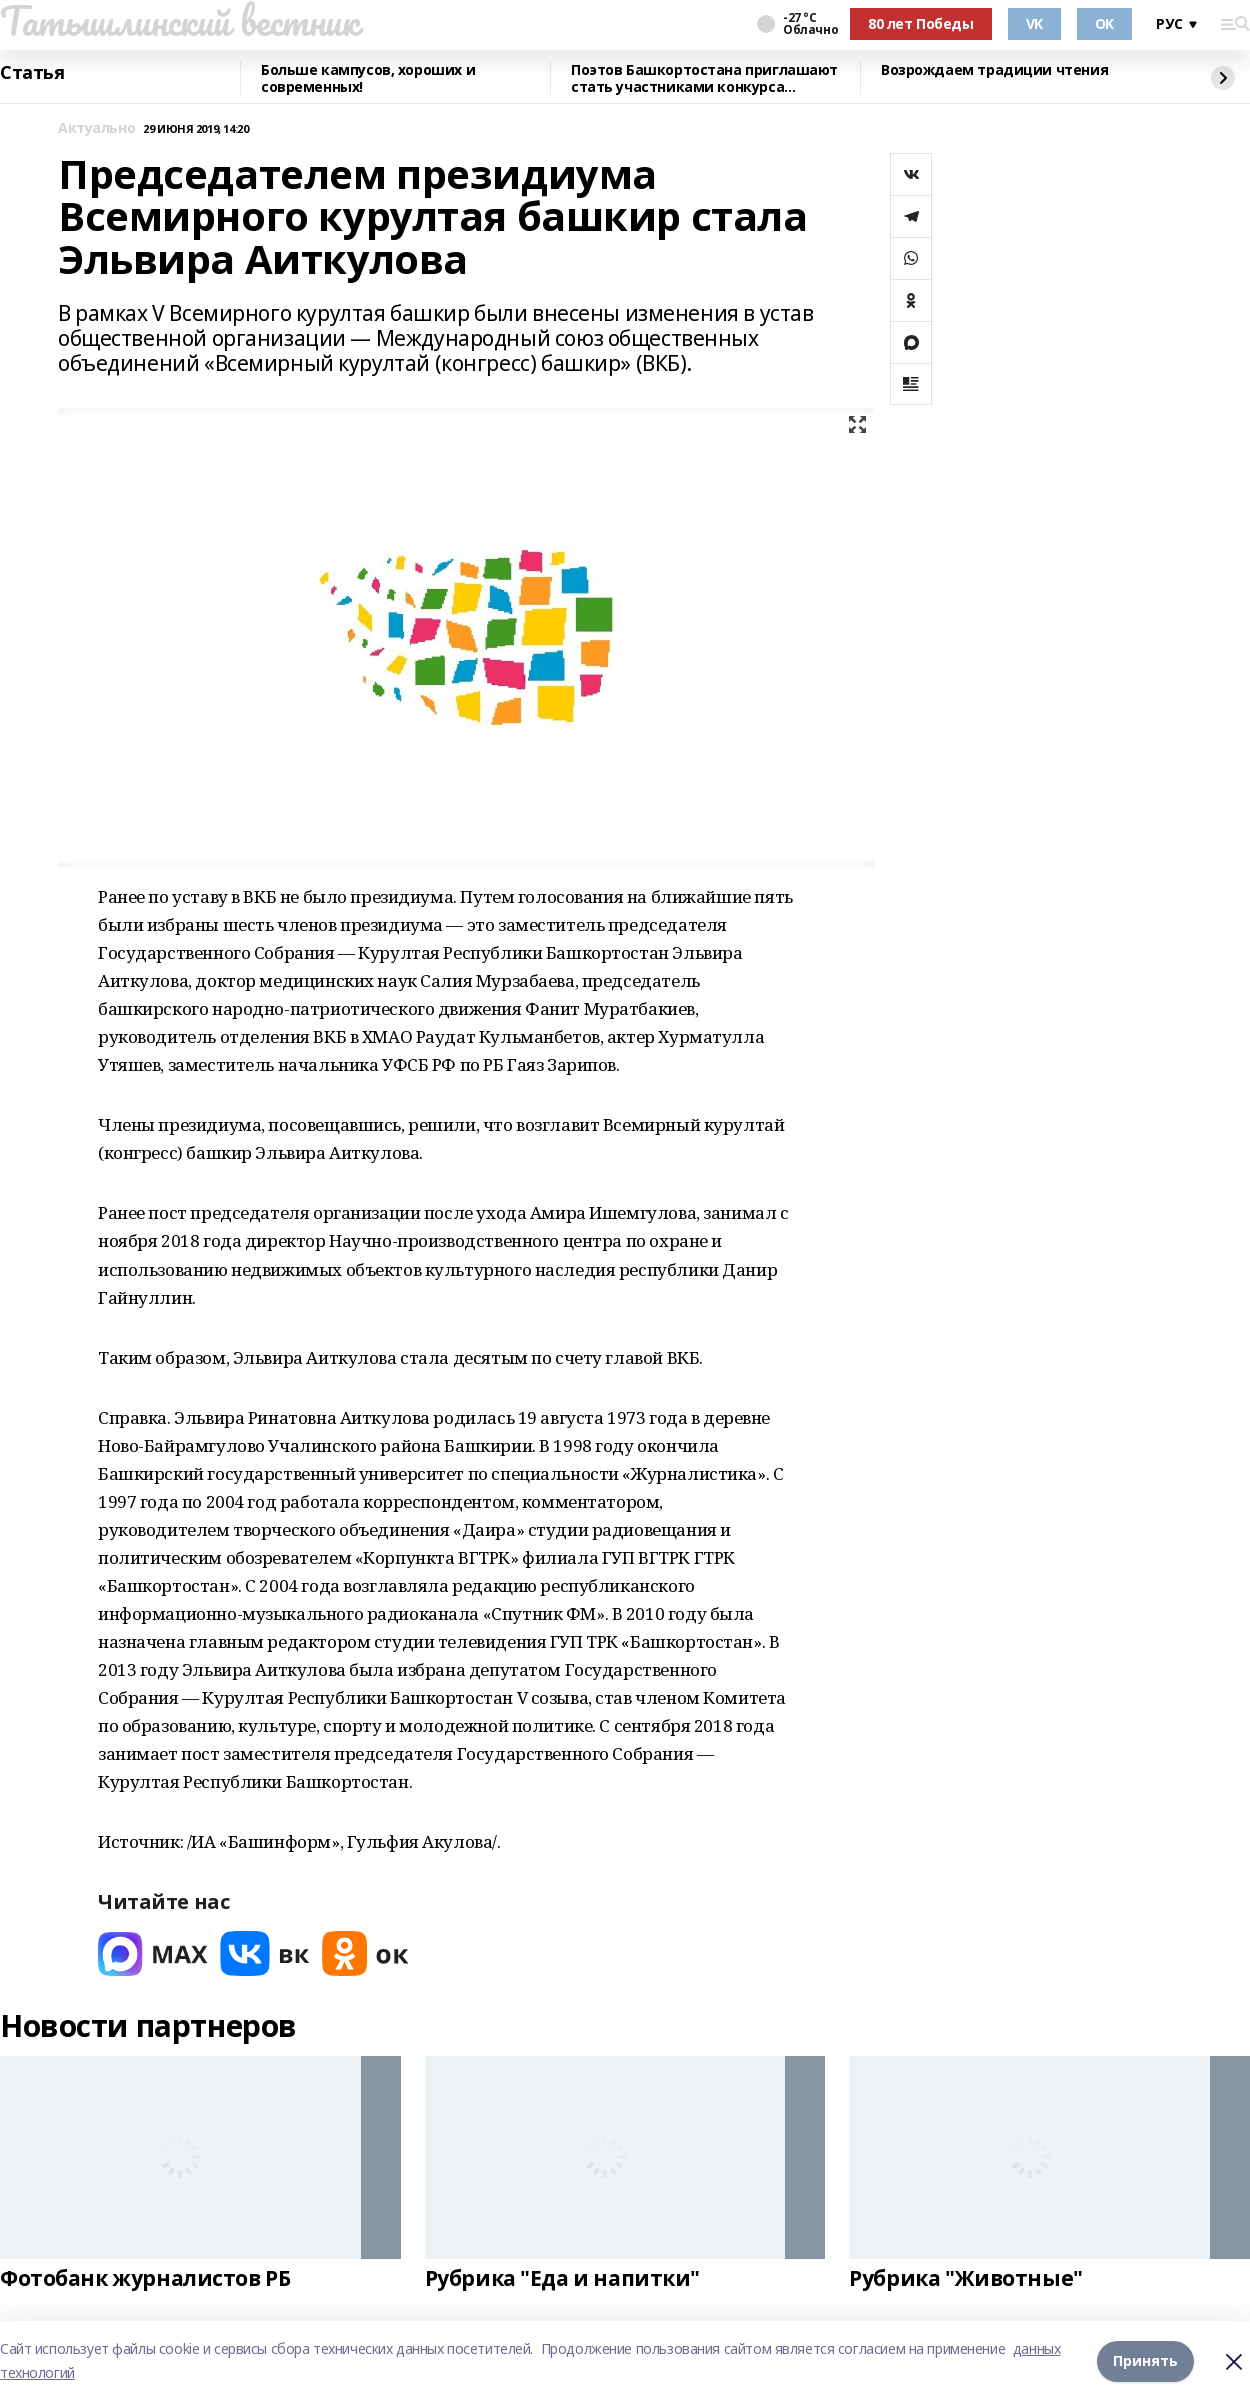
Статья (32, 73)
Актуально (96, 128)
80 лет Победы (921, 23)
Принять (1145, 2360)
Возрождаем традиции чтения (994, 70)
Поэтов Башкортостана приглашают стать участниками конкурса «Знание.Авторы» (704, 78)
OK (1104, 23)
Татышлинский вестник (179, 21)
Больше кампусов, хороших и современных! (368, 78)
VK (1034, 23)
